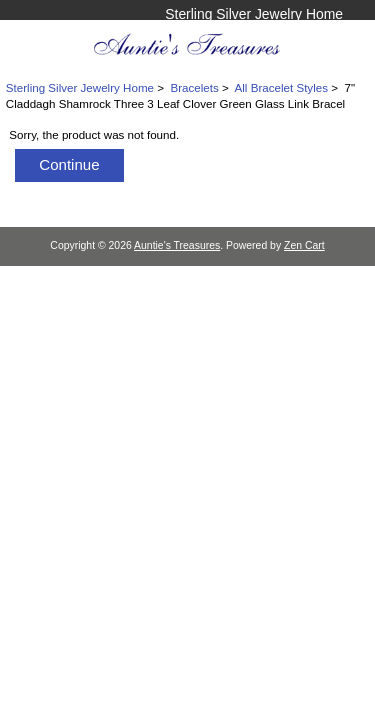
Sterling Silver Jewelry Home (254, 14)
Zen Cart (304, 245)
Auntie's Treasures (177, 245)
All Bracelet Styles (281, 87)
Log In (323, 35)
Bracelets (194, 87)
